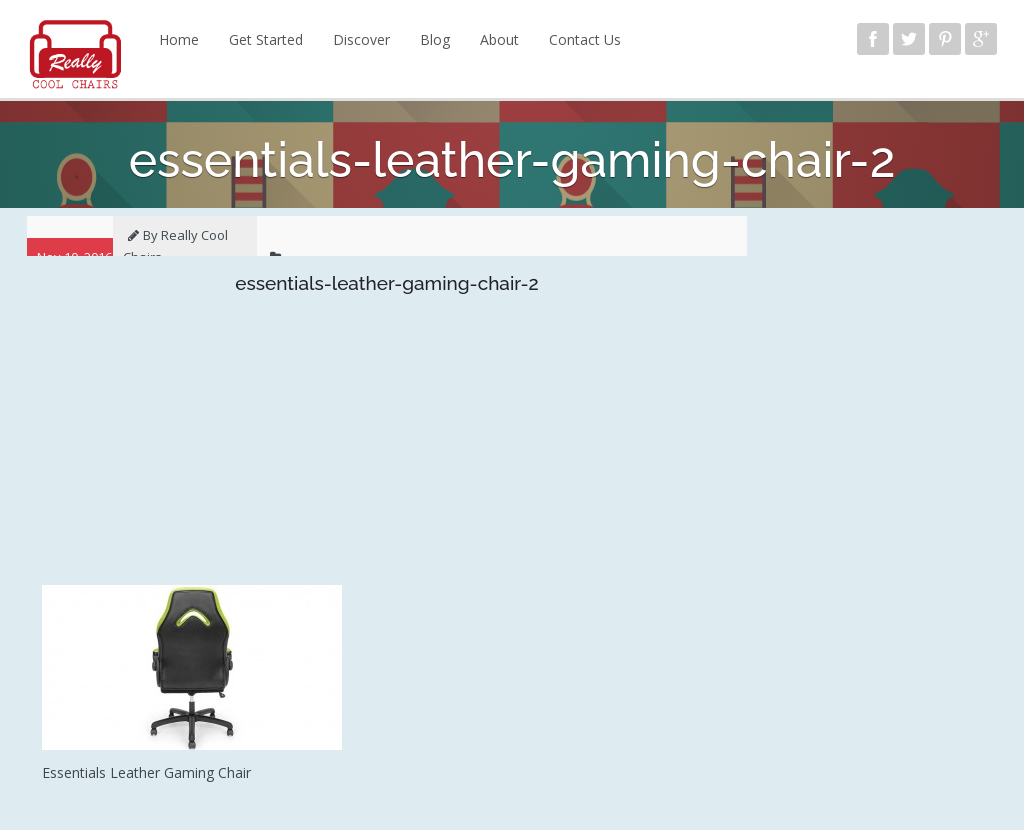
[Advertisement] (387, 445)
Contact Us (585, 39)
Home (179, 39)
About (499, 39)
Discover (361, 39)
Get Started (266, 39)
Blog (435, 39)
